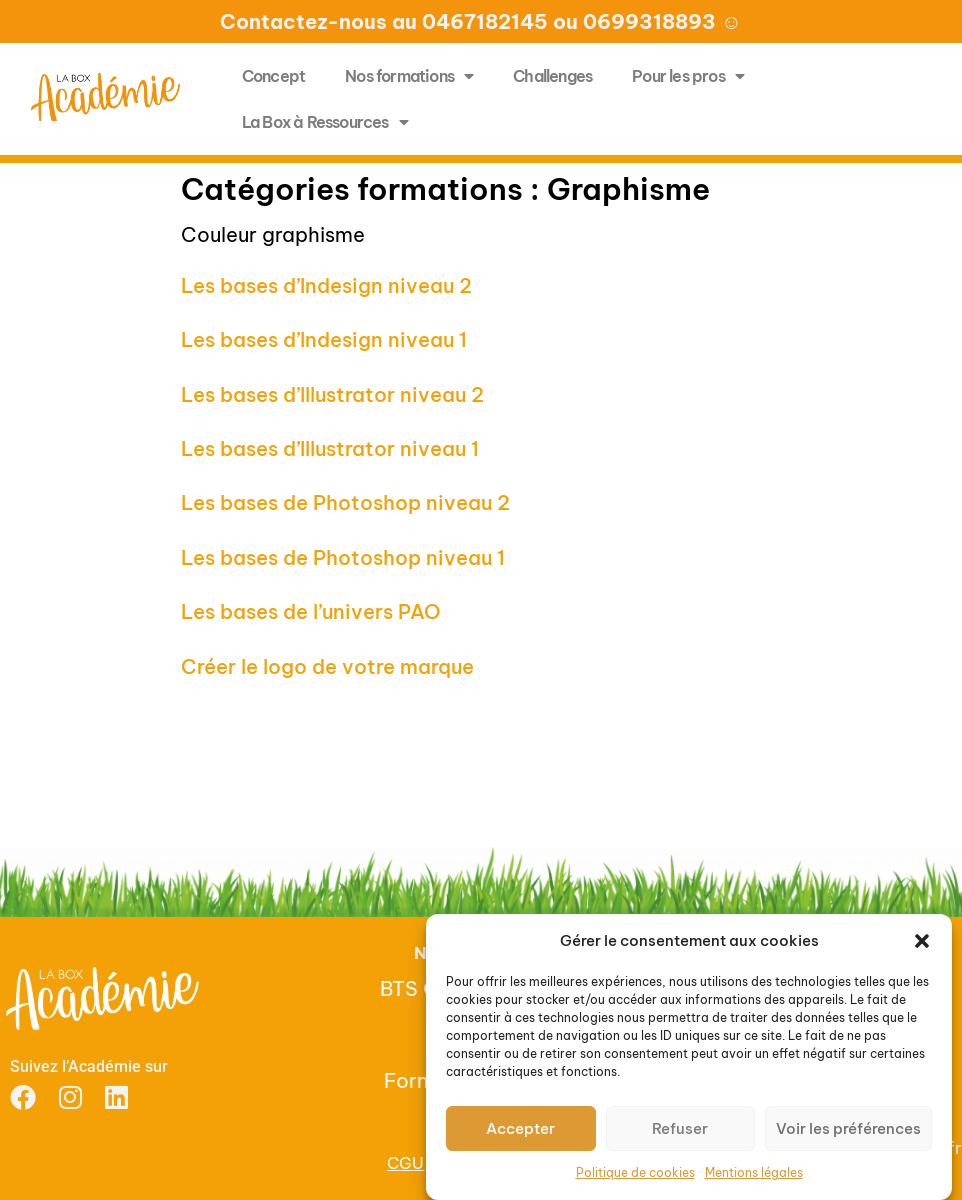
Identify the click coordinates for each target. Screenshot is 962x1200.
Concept (273, 76)
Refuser (680, 1128)
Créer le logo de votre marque (327, 666)
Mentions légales (754, 1172)
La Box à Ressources (325, 122)
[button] (922, 941)
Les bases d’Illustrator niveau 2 (332, 394)
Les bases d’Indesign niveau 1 (324, 339)
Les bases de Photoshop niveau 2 (345, 502)
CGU (405, 1163)
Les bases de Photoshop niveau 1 (343, 557)
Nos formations (409, 76)
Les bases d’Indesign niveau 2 (326, 285)
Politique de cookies (635, 1172)
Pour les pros (688, 76)
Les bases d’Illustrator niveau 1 (330, 448)
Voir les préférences (848, 1128)
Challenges (552, 76)
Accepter (520, 1128)
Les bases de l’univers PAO (311, 611)
